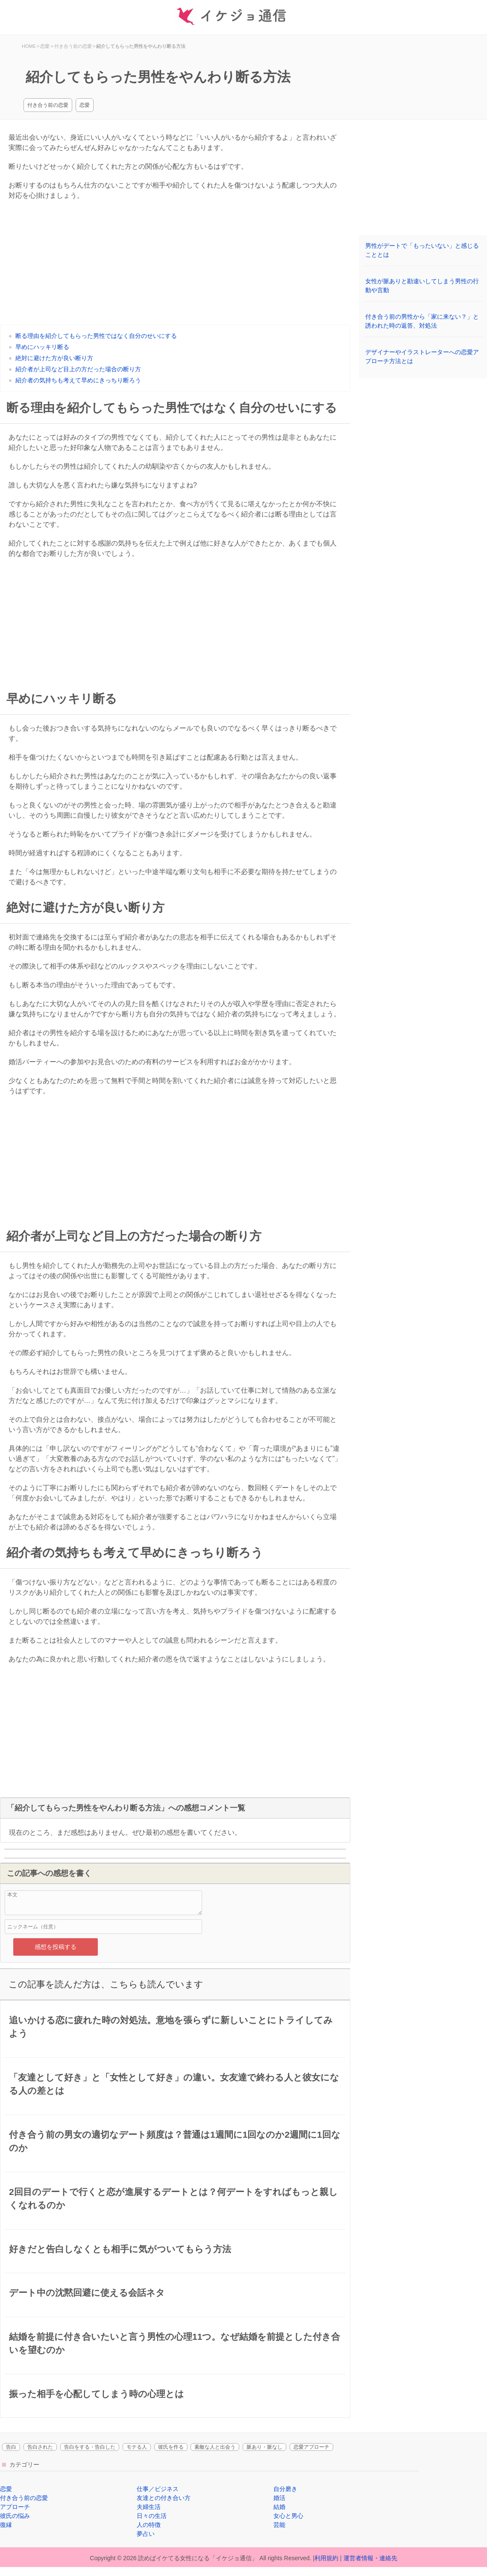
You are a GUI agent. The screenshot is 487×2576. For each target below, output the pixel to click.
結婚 (279, 2506)
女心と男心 (288, 2515)
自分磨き (285, 2488)
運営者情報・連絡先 (370, 2558)
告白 (11, 2447)
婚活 (279, 2497)
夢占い (146, 2533)
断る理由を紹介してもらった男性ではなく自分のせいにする (96, 335)
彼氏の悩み (15, 2515)
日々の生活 (152, 2515)
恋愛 (84, 105)
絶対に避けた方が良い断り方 (54, 358)
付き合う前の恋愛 (47, 105)
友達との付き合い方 (164, 2497)
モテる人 (136, 2447)
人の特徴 (149, 2524)
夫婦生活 (149, 2506)
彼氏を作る (171, 2447)
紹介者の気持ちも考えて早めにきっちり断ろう (78, 380)
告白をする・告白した (89, 2447)
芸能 (279, 2524)
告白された (40, 2447)
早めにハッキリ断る (42, 346)
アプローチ (15, 2506)
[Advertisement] (175, 265)
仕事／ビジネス (158, 2488)
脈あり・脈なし (264, 2447)
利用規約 (326, 2558)
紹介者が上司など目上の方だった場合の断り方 (78, 369)
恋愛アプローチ (311, 2447)
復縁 (6, 2524)
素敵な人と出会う (214, 2447)
